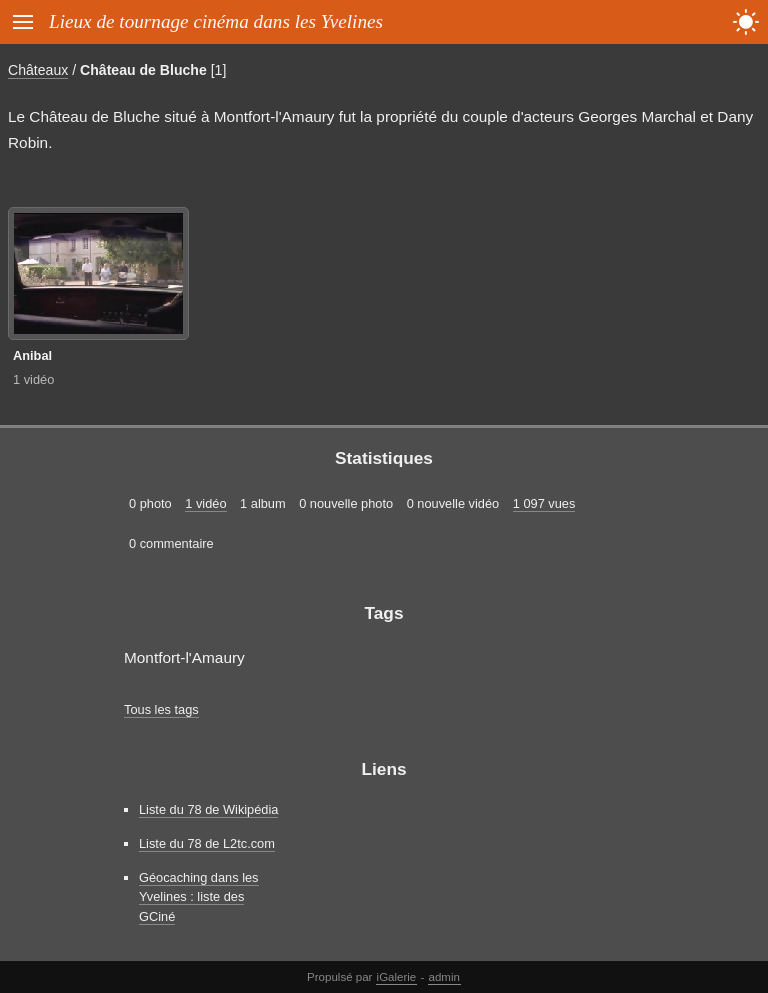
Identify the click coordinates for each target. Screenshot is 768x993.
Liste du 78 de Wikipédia (208, 809)
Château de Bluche (143, 70)
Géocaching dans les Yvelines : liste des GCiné (199, 896)
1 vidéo (33, 379)
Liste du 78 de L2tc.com (207, 843)
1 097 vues (544, 503)
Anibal (32, 355)
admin (444, 977)
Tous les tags (161, 709)
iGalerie (397, 977)
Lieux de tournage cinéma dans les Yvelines (216, 21)
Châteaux (38, 70)
